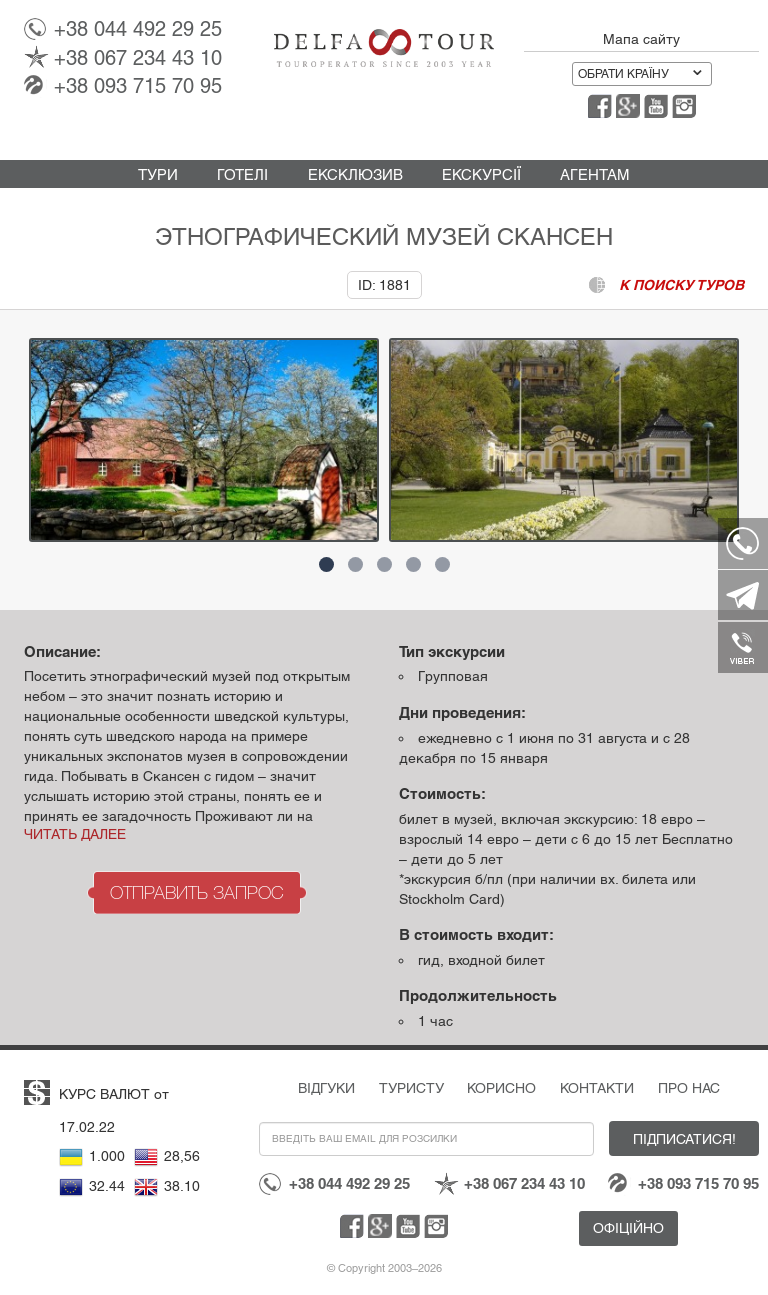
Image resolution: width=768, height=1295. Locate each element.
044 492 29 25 (138, 29)
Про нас (689, 1088)
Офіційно (628, 1228)
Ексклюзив (355, 174)
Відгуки (326, 1088)
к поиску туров (681, 285)
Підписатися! (684, 1139)
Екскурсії (481, 174)
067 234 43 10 (138, 58)
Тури (158, 174)
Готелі (242, 174)
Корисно (501, 1088)
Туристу (411, 1088)
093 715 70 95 (138, 86)
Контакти (597, 1088)
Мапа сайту (641, 39)
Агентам (595, 174)
